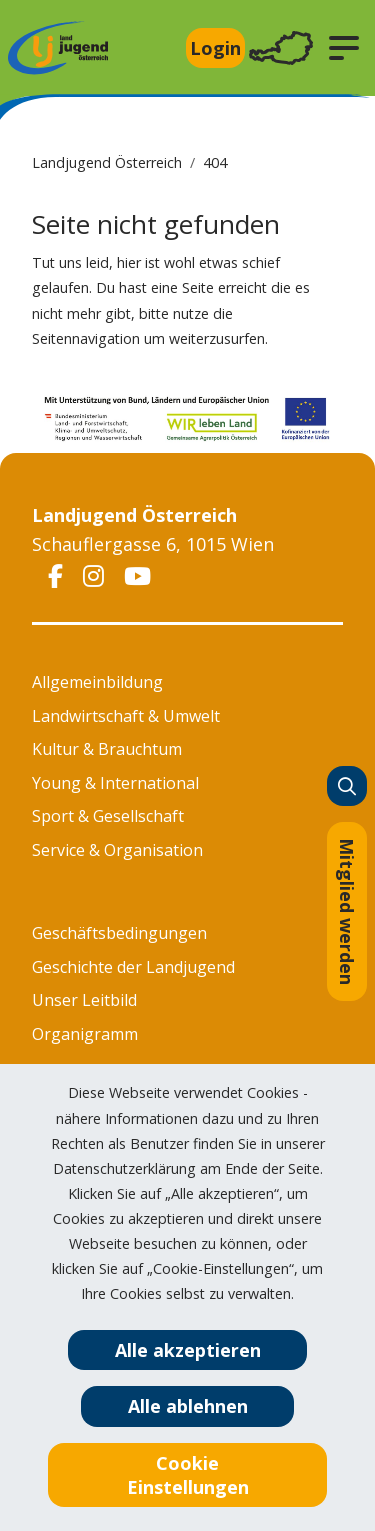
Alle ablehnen (188, 1406)
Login (215, 48)
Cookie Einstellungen (188, 1475)
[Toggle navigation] (281, 48)
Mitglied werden (347, 911)
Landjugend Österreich (107, 162)
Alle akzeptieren (188, 1350)
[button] (344, 48)
